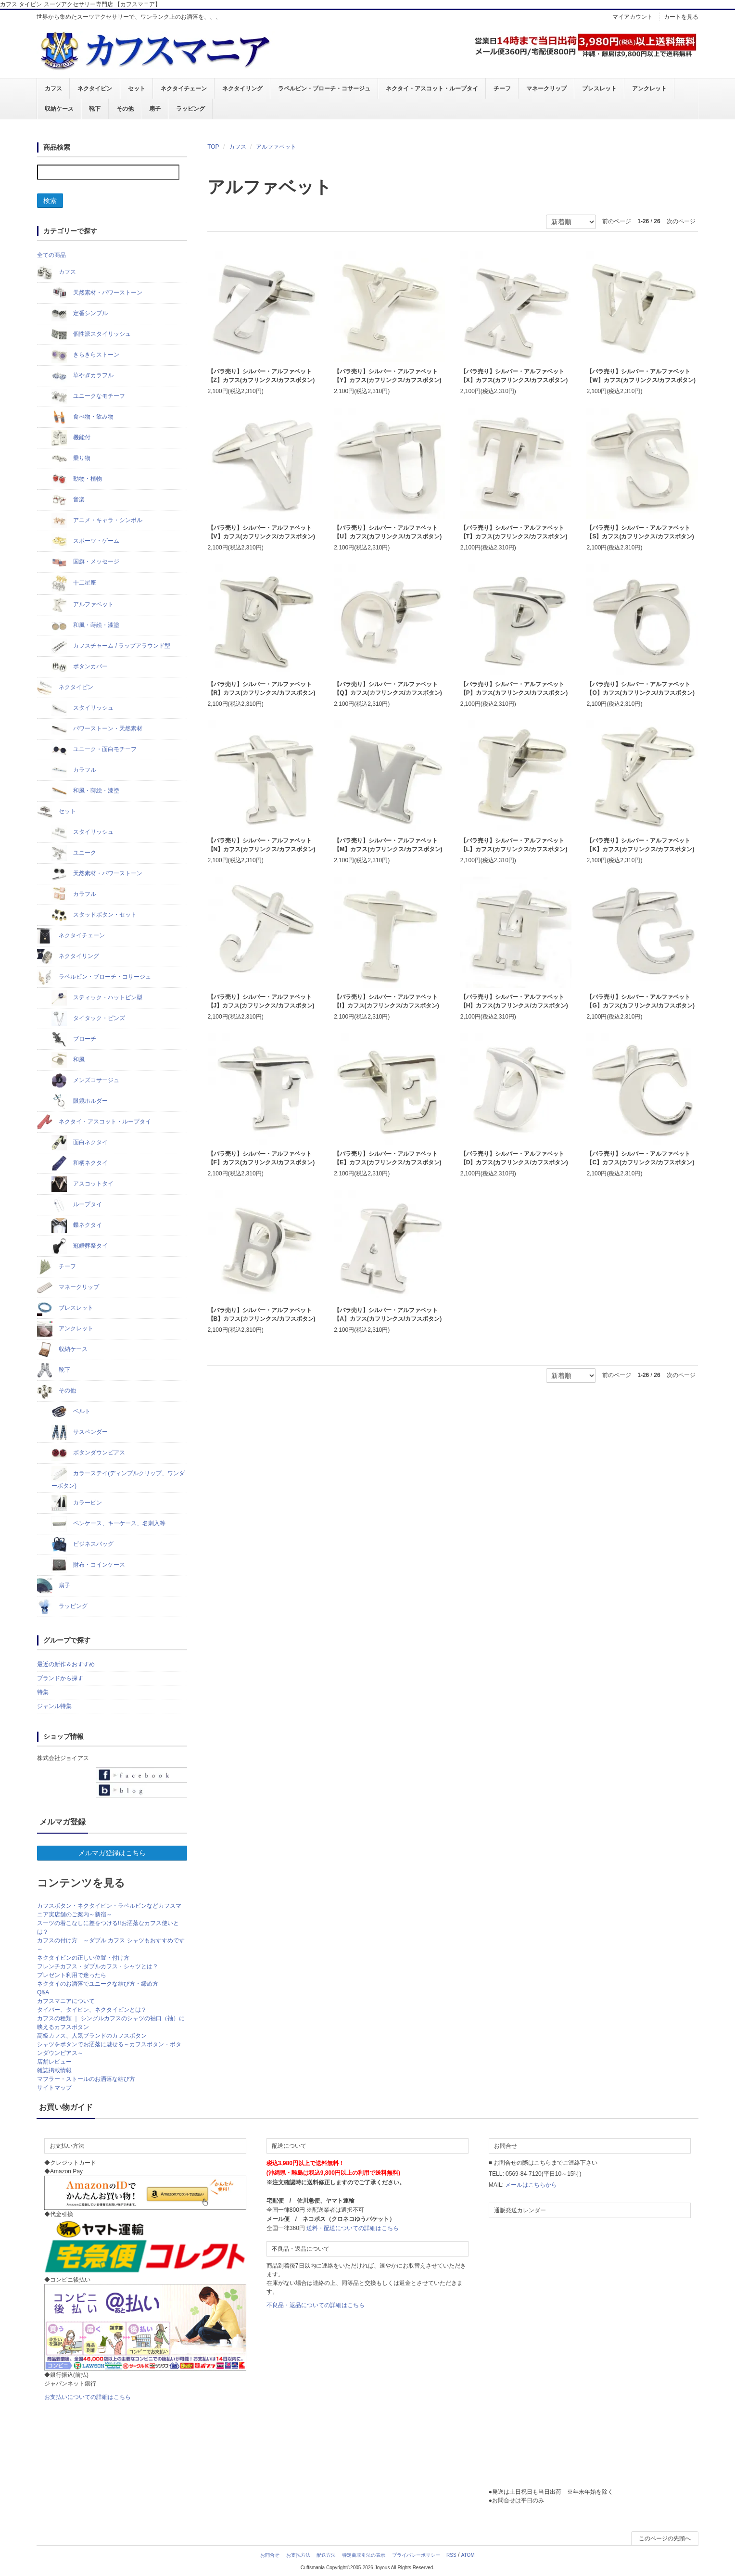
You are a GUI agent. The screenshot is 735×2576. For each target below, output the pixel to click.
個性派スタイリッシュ (91, 334)
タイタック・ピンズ (88, 1018)
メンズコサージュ (85, 1080)
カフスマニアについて (66, 2001)
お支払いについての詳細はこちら (87, 2397)
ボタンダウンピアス (88, 1453)
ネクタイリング (242, 88)
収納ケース (59, 108)
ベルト (70, 1411)
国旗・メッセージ (85, 562)
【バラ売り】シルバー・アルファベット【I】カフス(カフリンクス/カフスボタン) (386, 1001)
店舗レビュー (54, 2061)
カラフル (73, 770)
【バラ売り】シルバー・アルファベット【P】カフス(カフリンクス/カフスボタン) (514, 688)
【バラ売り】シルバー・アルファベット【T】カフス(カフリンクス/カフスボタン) (514, 532)
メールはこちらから (531, 2184)
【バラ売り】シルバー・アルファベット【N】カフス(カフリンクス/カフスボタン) (262, 845)
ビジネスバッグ (82, 1544)
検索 (50, 200)
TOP (213, 146)
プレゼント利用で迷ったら (71, 1975)
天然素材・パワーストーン (96, 293)
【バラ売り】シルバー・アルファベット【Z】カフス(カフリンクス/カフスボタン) (261, 375)
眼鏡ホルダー (79, 1101)
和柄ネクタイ (79, 1163)
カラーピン (76, 1503)
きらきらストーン (85, 355)
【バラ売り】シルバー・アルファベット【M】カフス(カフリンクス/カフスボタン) (388, 845)
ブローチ (73, 1039)
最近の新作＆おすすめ (66, 1664)
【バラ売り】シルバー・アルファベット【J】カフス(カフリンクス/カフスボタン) (261, 1001)
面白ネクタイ (79, 1142)
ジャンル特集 (54, 1706)
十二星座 (73, 583)
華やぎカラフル (82, 375)
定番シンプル (79, 313)
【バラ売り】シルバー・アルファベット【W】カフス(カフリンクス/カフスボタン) (641, 375)
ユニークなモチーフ (88, 396)
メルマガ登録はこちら (112, 1853)
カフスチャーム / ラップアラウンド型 (110, 646)
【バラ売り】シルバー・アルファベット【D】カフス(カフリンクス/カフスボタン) (514, 1158)
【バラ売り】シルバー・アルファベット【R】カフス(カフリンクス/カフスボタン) (262, 688)
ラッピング (190, 108)
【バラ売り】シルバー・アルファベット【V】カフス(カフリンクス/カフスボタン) (261, 532)
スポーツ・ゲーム (85, 541)
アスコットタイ (82, 1184)
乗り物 (70, 458)
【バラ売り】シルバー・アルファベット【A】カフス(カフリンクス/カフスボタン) (388, 1314)
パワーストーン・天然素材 (96, 729)
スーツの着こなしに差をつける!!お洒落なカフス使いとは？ (108, 1927)
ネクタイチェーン (183, 88)
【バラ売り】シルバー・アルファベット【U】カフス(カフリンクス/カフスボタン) (388, 532)
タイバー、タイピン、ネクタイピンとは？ (92, 2009)
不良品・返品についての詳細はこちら (315, 2305)
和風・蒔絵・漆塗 (85, 625)
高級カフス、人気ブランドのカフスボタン (92, 2035)
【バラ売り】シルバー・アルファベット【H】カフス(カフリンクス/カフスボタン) (514, 1001)
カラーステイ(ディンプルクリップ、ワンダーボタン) (118, 1477)
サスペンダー (79, 1432)
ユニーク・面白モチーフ (94, 749)
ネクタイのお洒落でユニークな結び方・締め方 (97, 1983)
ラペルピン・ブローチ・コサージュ (324, 88)
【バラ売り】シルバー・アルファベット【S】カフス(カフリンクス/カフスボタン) (640, 532)
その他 (124, 108)
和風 (68, 1060)
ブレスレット (599, 88)
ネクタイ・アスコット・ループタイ (431, 88)
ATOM (468, 2555)
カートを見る (681, 16)
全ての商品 (51, 255)
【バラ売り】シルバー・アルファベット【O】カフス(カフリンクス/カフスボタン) (640, 688)
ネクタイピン (94, 88)
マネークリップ (546, 88)
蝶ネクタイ (76, 1225)
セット (136, 88)
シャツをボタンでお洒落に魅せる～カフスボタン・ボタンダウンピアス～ (109, 2048)
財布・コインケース (88, 1565)
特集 (43, 1692)
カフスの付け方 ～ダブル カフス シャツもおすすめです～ (111, 1944)
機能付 (70, 438)
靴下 (95, 108)
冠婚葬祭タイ (79, 1246)
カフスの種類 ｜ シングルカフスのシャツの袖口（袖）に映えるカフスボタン (111, 2022)
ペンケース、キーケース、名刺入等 (108, 1523)
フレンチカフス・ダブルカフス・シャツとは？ (97, 1966)
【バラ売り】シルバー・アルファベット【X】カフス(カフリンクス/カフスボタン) (514, 375)
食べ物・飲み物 (82, 417)
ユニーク (73, 853)
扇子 (154, 108)
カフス (53, 88)
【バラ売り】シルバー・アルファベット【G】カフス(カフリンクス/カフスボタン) (640, 1001)
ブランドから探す (60, 1678)
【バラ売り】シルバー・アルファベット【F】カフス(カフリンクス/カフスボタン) (261, 1158)
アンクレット (649, 88)
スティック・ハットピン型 (96, 998)
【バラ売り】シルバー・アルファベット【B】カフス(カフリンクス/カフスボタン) (262, 1314)
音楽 (68, 500)
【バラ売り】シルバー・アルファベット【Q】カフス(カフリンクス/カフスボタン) (388, 688)
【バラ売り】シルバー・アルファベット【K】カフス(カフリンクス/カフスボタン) (640, 845)
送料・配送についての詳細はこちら (352, 2228)
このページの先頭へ (665, 2538)
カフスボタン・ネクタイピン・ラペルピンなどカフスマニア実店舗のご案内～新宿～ (109, 1910)
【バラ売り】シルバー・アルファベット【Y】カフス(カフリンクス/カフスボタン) (387, 375)
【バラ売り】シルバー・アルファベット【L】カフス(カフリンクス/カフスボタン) (514, 845)
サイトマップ (54, 2087)
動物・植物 (76, 479)
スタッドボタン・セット (94, 915)
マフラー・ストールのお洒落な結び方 (86, 2079)
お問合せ (269, 2555)
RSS (451, 2555)
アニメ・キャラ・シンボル (96, 520)
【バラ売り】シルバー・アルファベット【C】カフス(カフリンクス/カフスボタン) (640, 1158)
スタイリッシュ (82, 708)
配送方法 (326, 2555)
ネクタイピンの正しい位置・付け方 (83, 1957)
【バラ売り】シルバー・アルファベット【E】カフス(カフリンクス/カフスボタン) (387, 1158)
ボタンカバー (79, 667)
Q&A (43, 1992)
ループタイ (76, 1204)
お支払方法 (298, 2555)
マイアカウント (632, 16)
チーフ (501, 88)
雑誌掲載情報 (54, 2070)
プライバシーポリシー (416, 2555)
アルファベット (276, 146)
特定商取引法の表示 (363, 2555)
